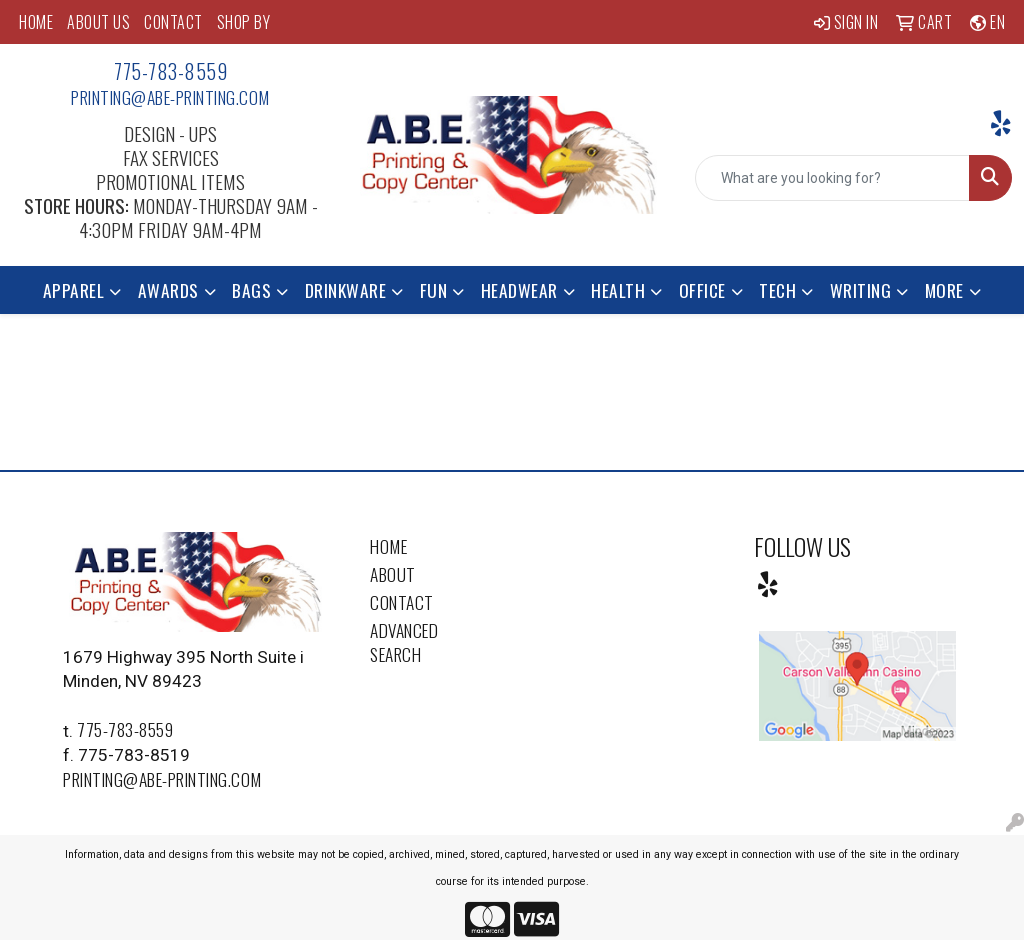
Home (388, 546)
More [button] (944, 290)
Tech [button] (777, 290)
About (393, 574)
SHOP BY (244, 22)
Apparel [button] (74, 290)
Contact (402, 602)
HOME (36, 22)
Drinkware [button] (346, 290)
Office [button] (702, 290)
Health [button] (618, 290)
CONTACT (173, 22)
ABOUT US (98, 22)
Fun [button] (434, 290)
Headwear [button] (519, 290)
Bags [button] (251, 290)
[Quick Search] (832, 178)
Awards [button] (168, 290)
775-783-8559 (170, 71)
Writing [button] (861, 290)
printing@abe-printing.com (170, 97)
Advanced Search (404, 642)
